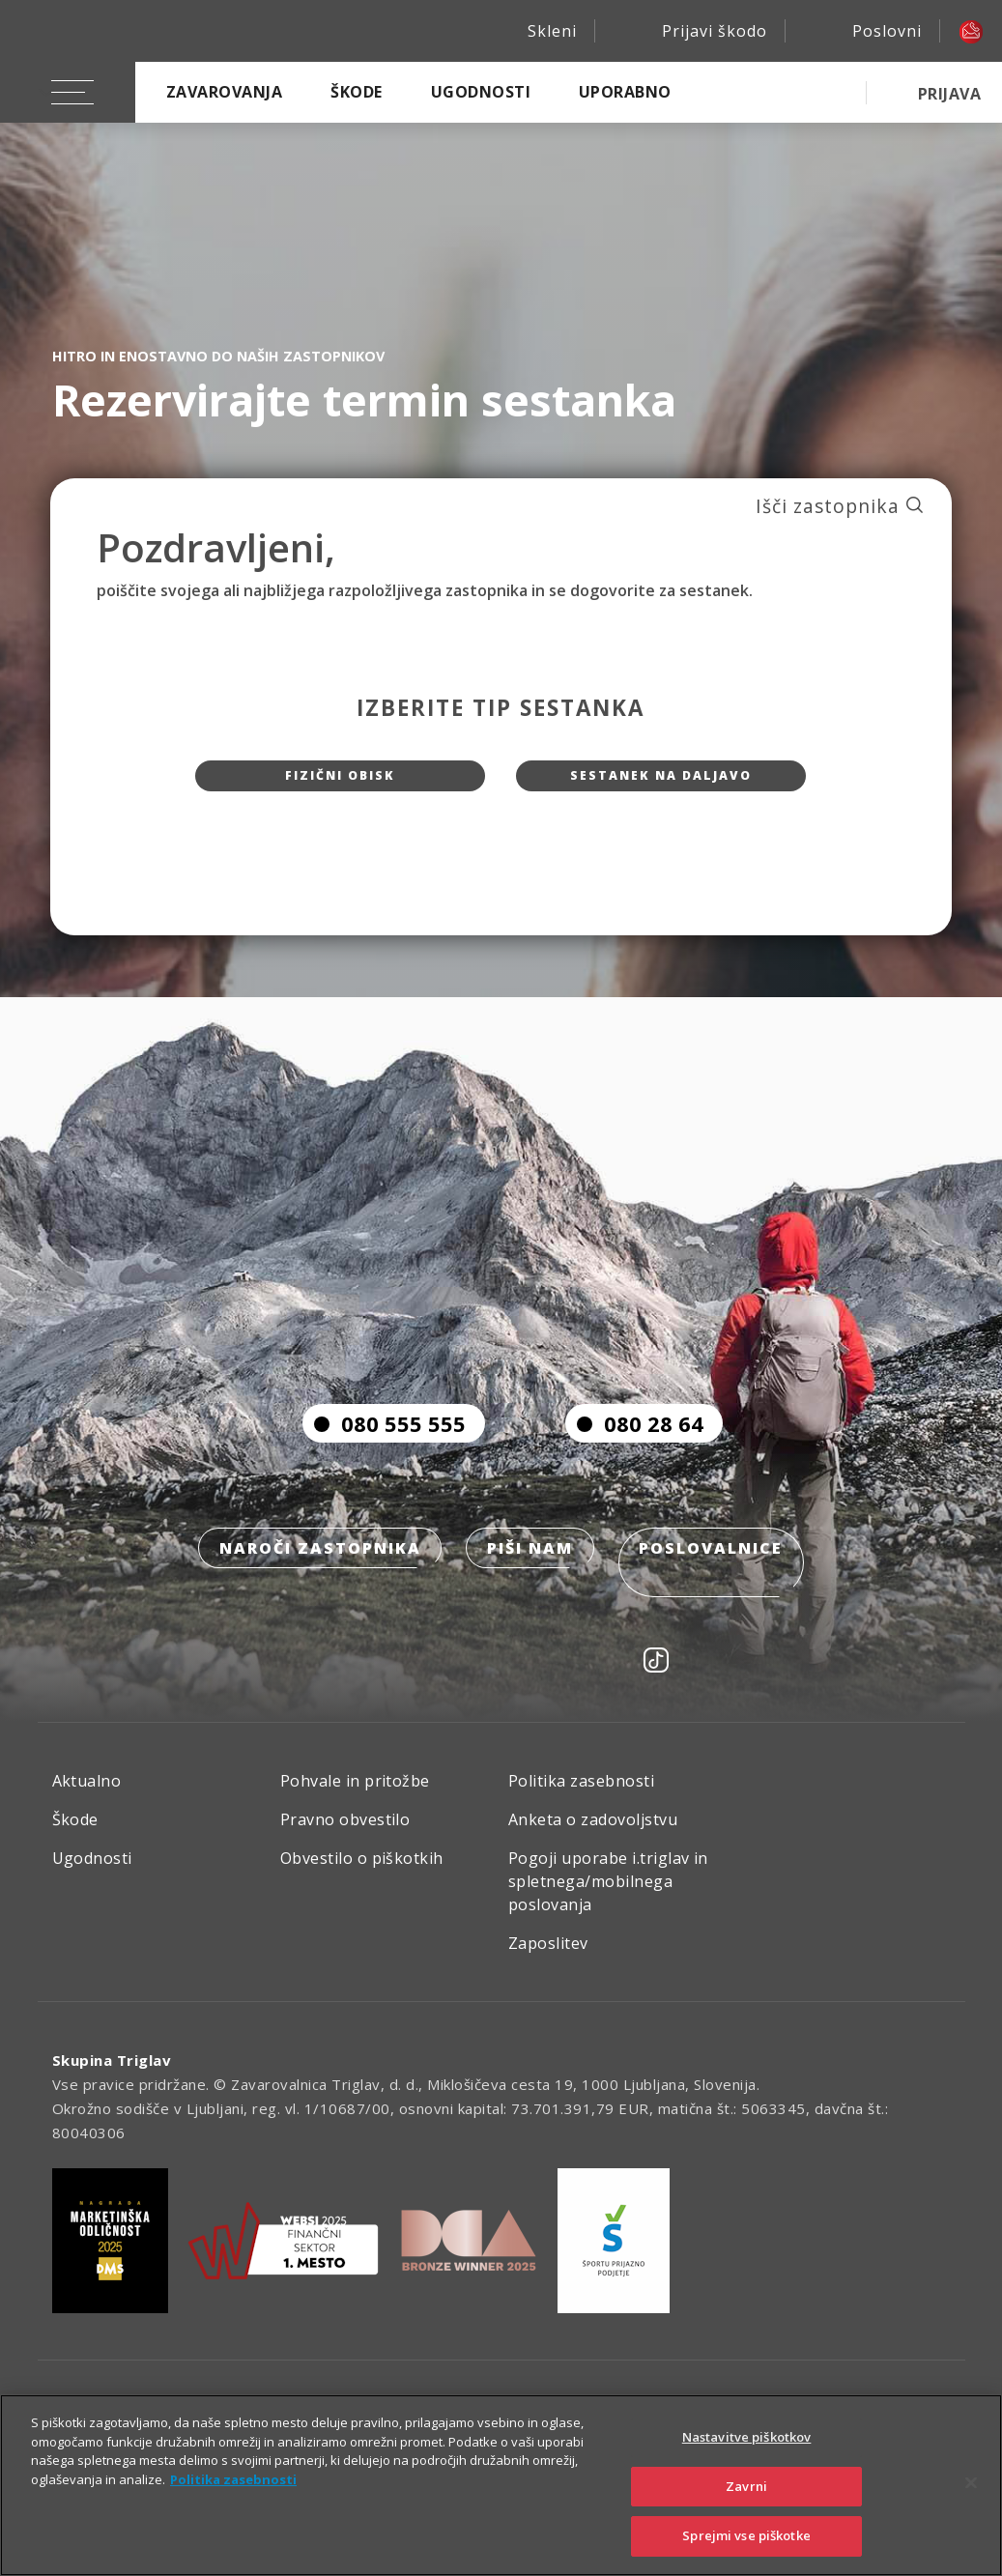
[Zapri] (971, 2483)
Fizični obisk (340, 783)
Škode (356, 91)
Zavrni (746, 2486)
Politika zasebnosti (581, 1796)
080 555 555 (384, 1463)
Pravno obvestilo (345, 1835)
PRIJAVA (949, 93)
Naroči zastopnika (314, 1590)
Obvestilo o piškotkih (362, 1873)
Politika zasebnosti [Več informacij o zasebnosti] (233, 2479)
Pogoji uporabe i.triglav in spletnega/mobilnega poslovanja (608, 1897)
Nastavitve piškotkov (747, 2437)
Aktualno (87, 1796)
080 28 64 (634, 1463)
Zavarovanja (224, 91)
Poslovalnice (717, 1590)
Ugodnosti (480, 91)
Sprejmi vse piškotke (746, 2535)
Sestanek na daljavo (661, 783)
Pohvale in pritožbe (355, 1796)
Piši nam (530, 1590)
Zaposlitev (548, 1958)
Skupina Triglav (112, 2075)
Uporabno (625, 91)
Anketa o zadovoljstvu (592, 1835)
